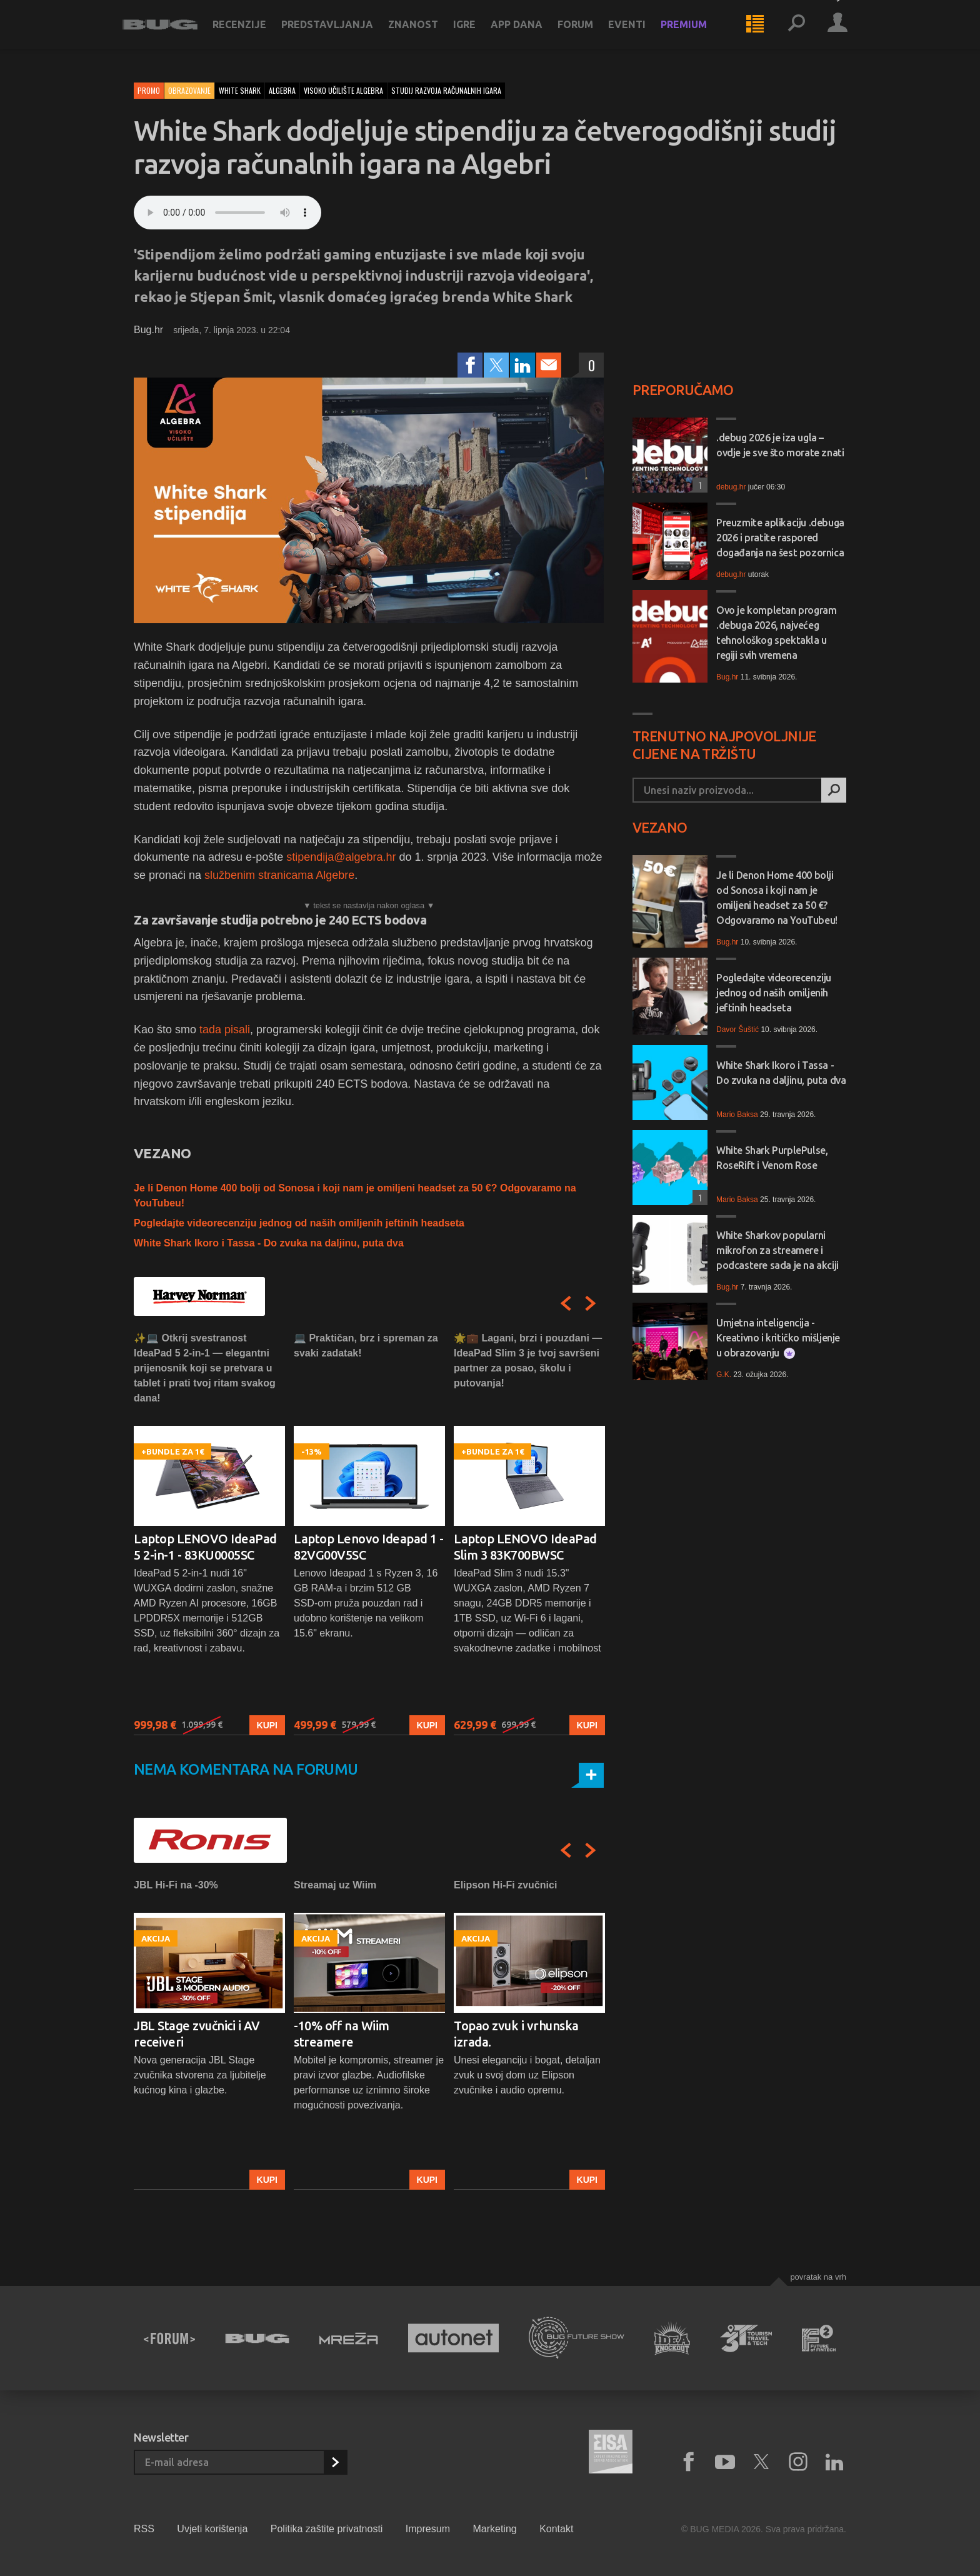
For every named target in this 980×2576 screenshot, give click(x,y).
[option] (209, 1533)
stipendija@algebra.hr (341, 857)
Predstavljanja (338, 32)
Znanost (424, 32)
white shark (240, 90)
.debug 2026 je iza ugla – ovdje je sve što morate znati (780, 445)
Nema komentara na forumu (246, 1769)
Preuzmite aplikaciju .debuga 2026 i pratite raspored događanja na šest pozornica (780, 537)
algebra (282, 90)
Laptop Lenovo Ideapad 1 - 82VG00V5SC (369, 1546)
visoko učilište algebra (343, 90)
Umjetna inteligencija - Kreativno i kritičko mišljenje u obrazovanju (778, 1338)
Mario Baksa (737, 1114)
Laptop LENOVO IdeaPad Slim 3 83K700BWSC (525, 1546)
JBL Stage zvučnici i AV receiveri (197, 2033)
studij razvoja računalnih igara (446, 90)
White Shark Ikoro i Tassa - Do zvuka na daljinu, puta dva (269, 1243)
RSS (144, 2528)
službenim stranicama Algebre (277, 875)
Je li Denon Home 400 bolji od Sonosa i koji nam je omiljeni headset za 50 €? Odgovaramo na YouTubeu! (777, 898)
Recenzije (251, 32)
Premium (695, 32)
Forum (586, 32)
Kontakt (556, 2528)
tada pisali (223, 1029)
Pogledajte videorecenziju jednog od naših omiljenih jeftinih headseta (299, 1223)
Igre (475, 32)
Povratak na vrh (818, 2277)
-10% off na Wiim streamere (341, 2033)
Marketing (494, 2528)
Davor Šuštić (737, 1029)
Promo (149, 90)
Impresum (428, 2528)
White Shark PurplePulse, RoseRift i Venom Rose (772, 1158)
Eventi (638, 32)
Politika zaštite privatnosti (327, 2528)
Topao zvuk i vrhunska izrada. (516, 2033)
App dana (528, 32)
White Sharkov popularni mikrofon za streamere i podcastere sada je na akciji (777, 1250)
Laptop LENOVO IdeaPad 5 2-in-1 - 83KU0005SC (205, 1546)
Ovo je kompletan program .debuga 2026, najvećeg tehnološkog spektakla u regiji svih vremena (776, 632)
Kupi (267, 1725)
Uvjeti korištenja (212, 2528)
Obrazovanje (189, 90)
